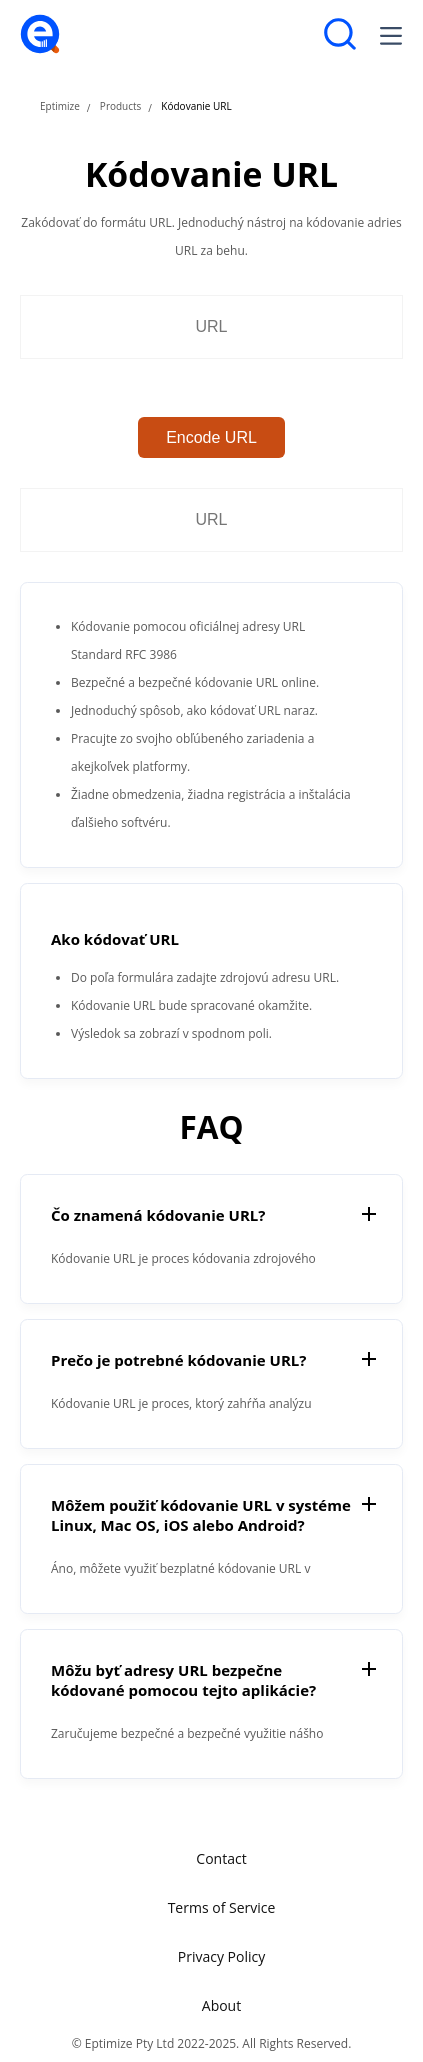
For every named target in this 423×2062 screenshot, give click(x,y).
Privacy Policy (221, 1956)
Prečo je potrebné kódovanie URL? (178, 1360)
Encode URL (211, 437)
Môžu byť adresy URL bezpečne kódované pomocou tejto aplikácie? (183, 1680)
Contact (221, 1858)
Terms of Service (222, 1907)
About (221, 2005)
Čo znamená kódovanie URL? (158, 1215)
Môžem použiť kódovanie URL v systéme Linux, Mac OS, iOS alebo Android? (201, 1515)
